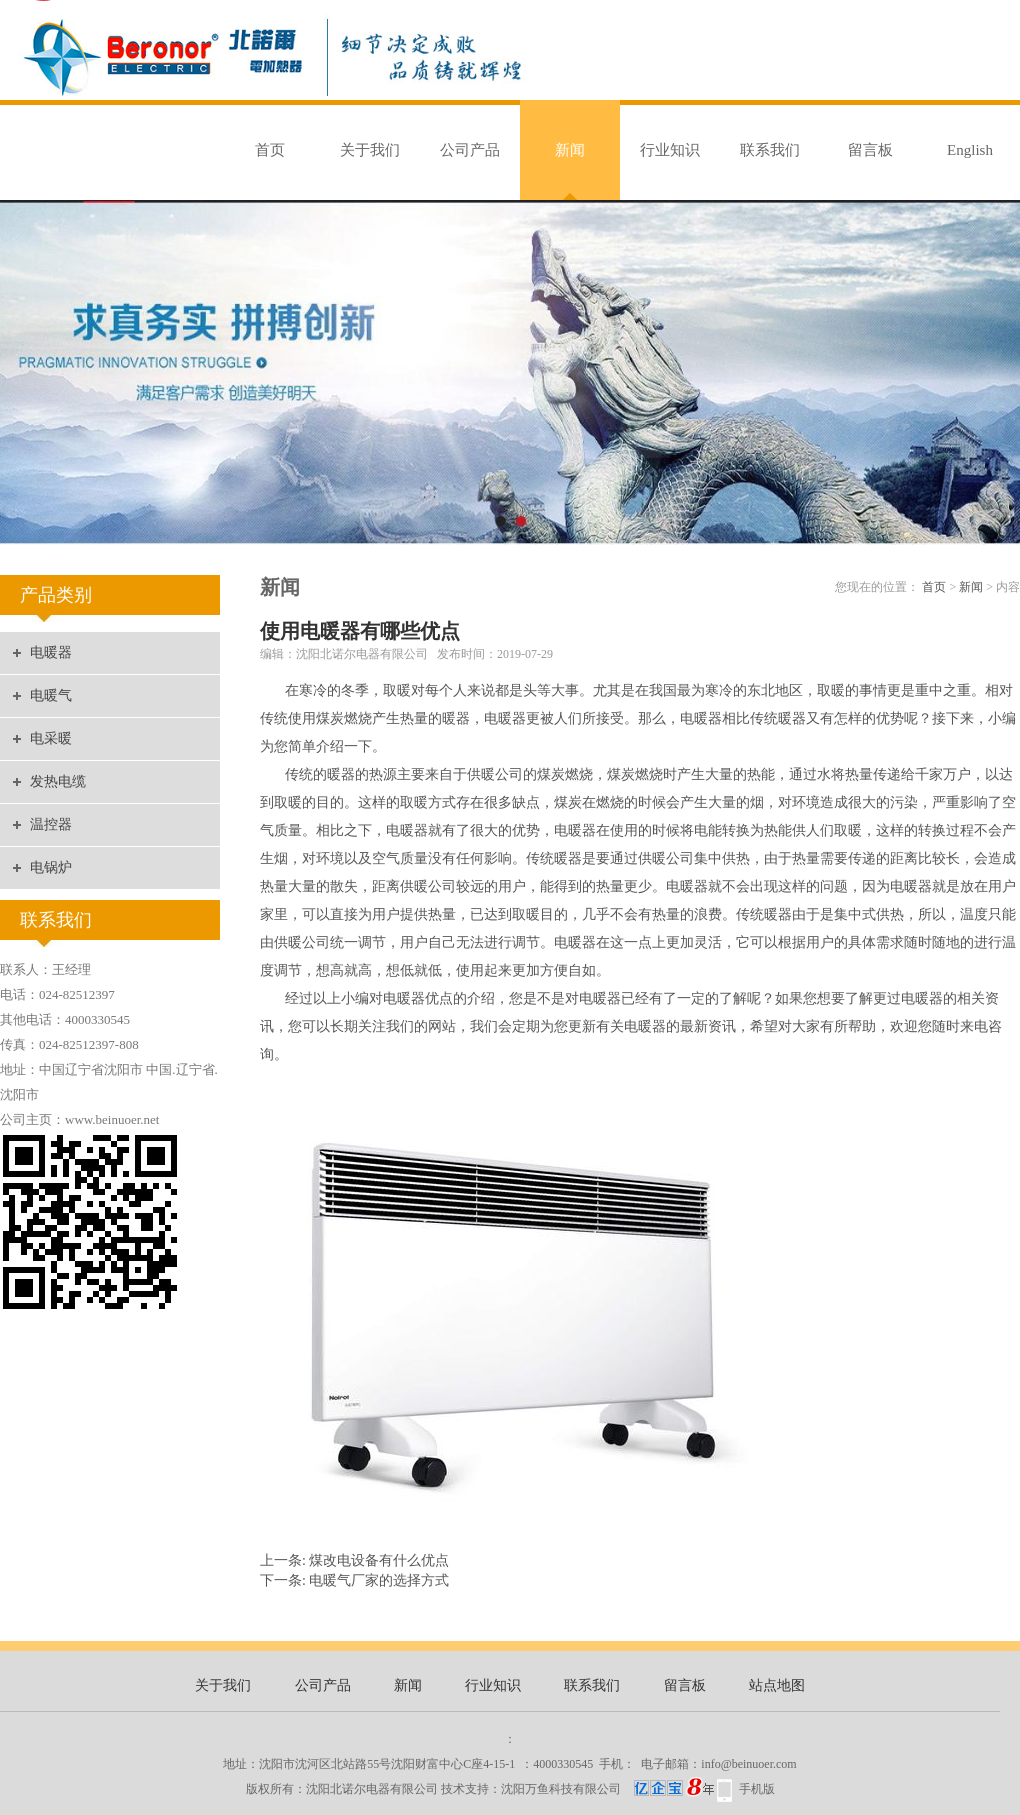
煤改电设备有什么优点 (379, 1560)
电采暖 (51, 738)
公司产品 (470, 150)
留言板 (870, 150)
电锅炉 (51, 867)
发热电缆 (58, 781)
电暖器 (51, 652)
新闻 (570, 150)
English (970, 150)
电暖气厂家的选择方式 (379, 1580)
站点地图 (777, 1685)
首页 (270, 150)
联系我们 (770, 150)
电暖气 (51, 695)
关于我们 (370, 150)
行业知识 (670, 150)
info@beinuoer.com (748, 1764)
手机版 (757, 1789)
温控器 (51, 824)
